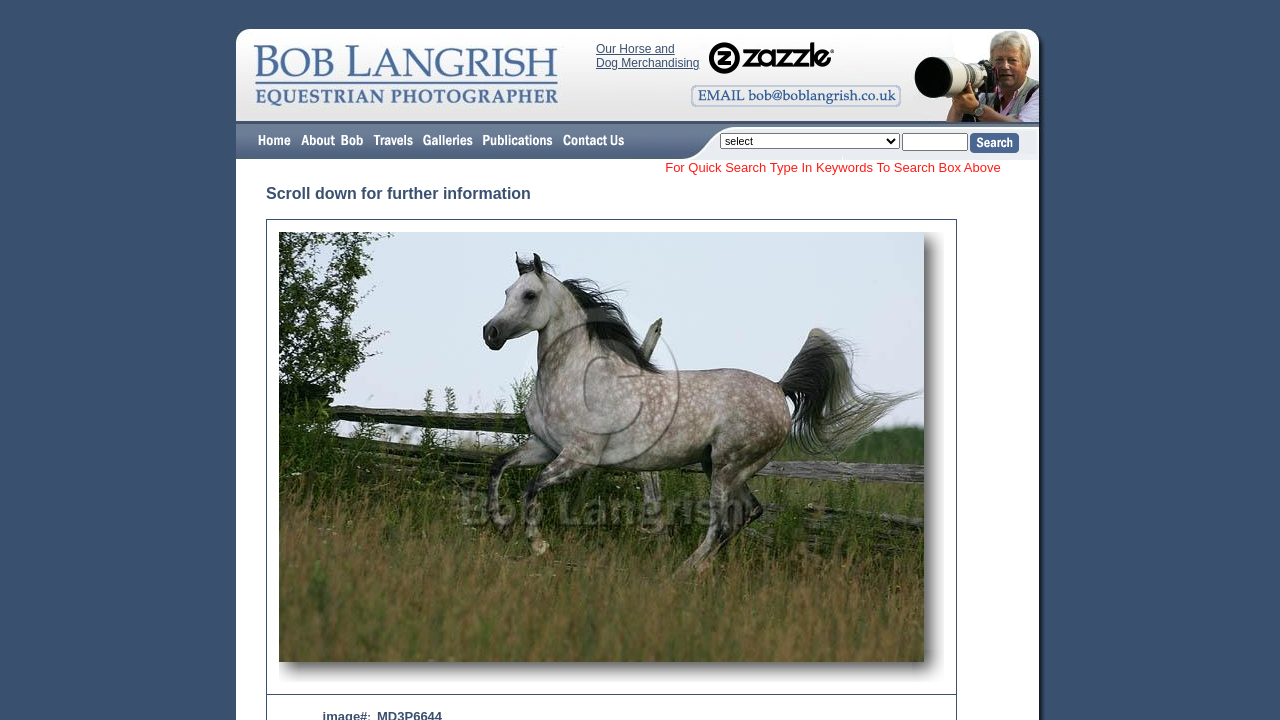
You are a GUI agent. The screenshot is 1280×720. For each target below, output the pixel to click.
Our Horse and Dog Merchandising (647, 56)
